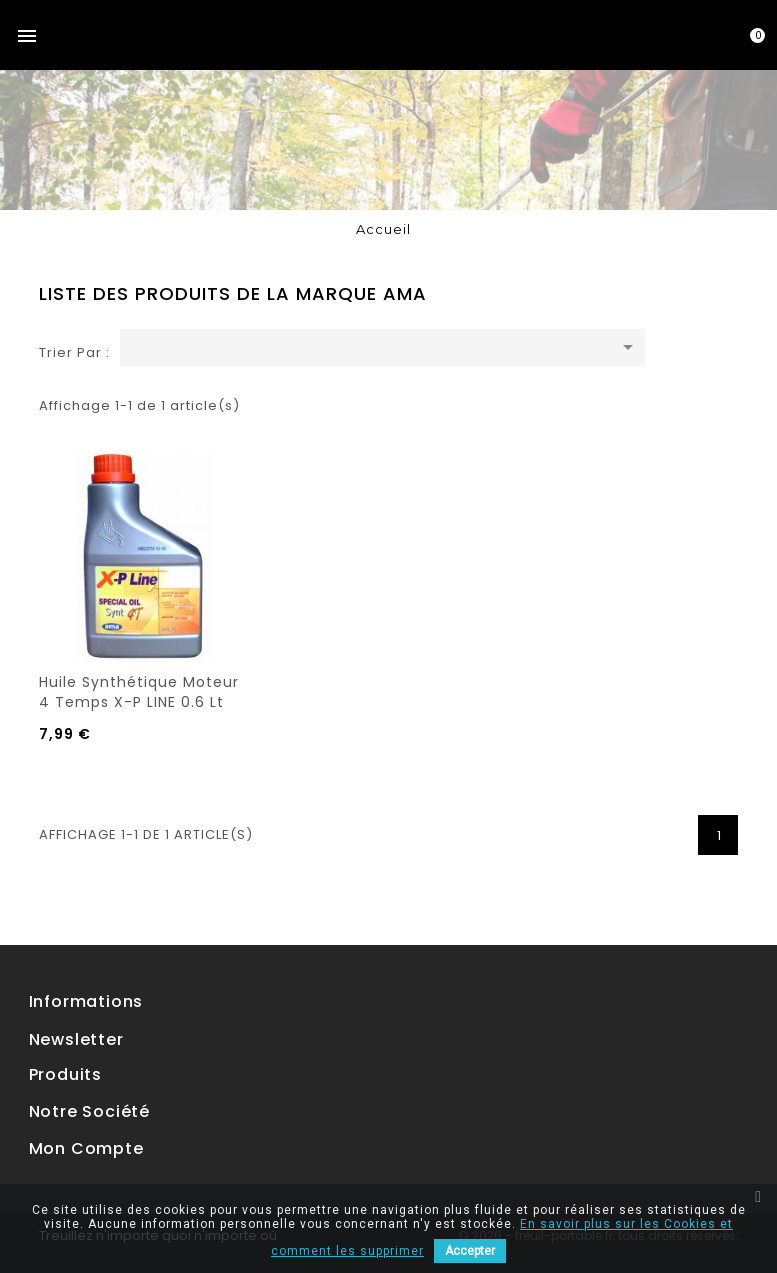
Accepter (470, 1251)
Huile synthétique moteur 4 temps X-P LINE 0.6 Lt (139, 692)
